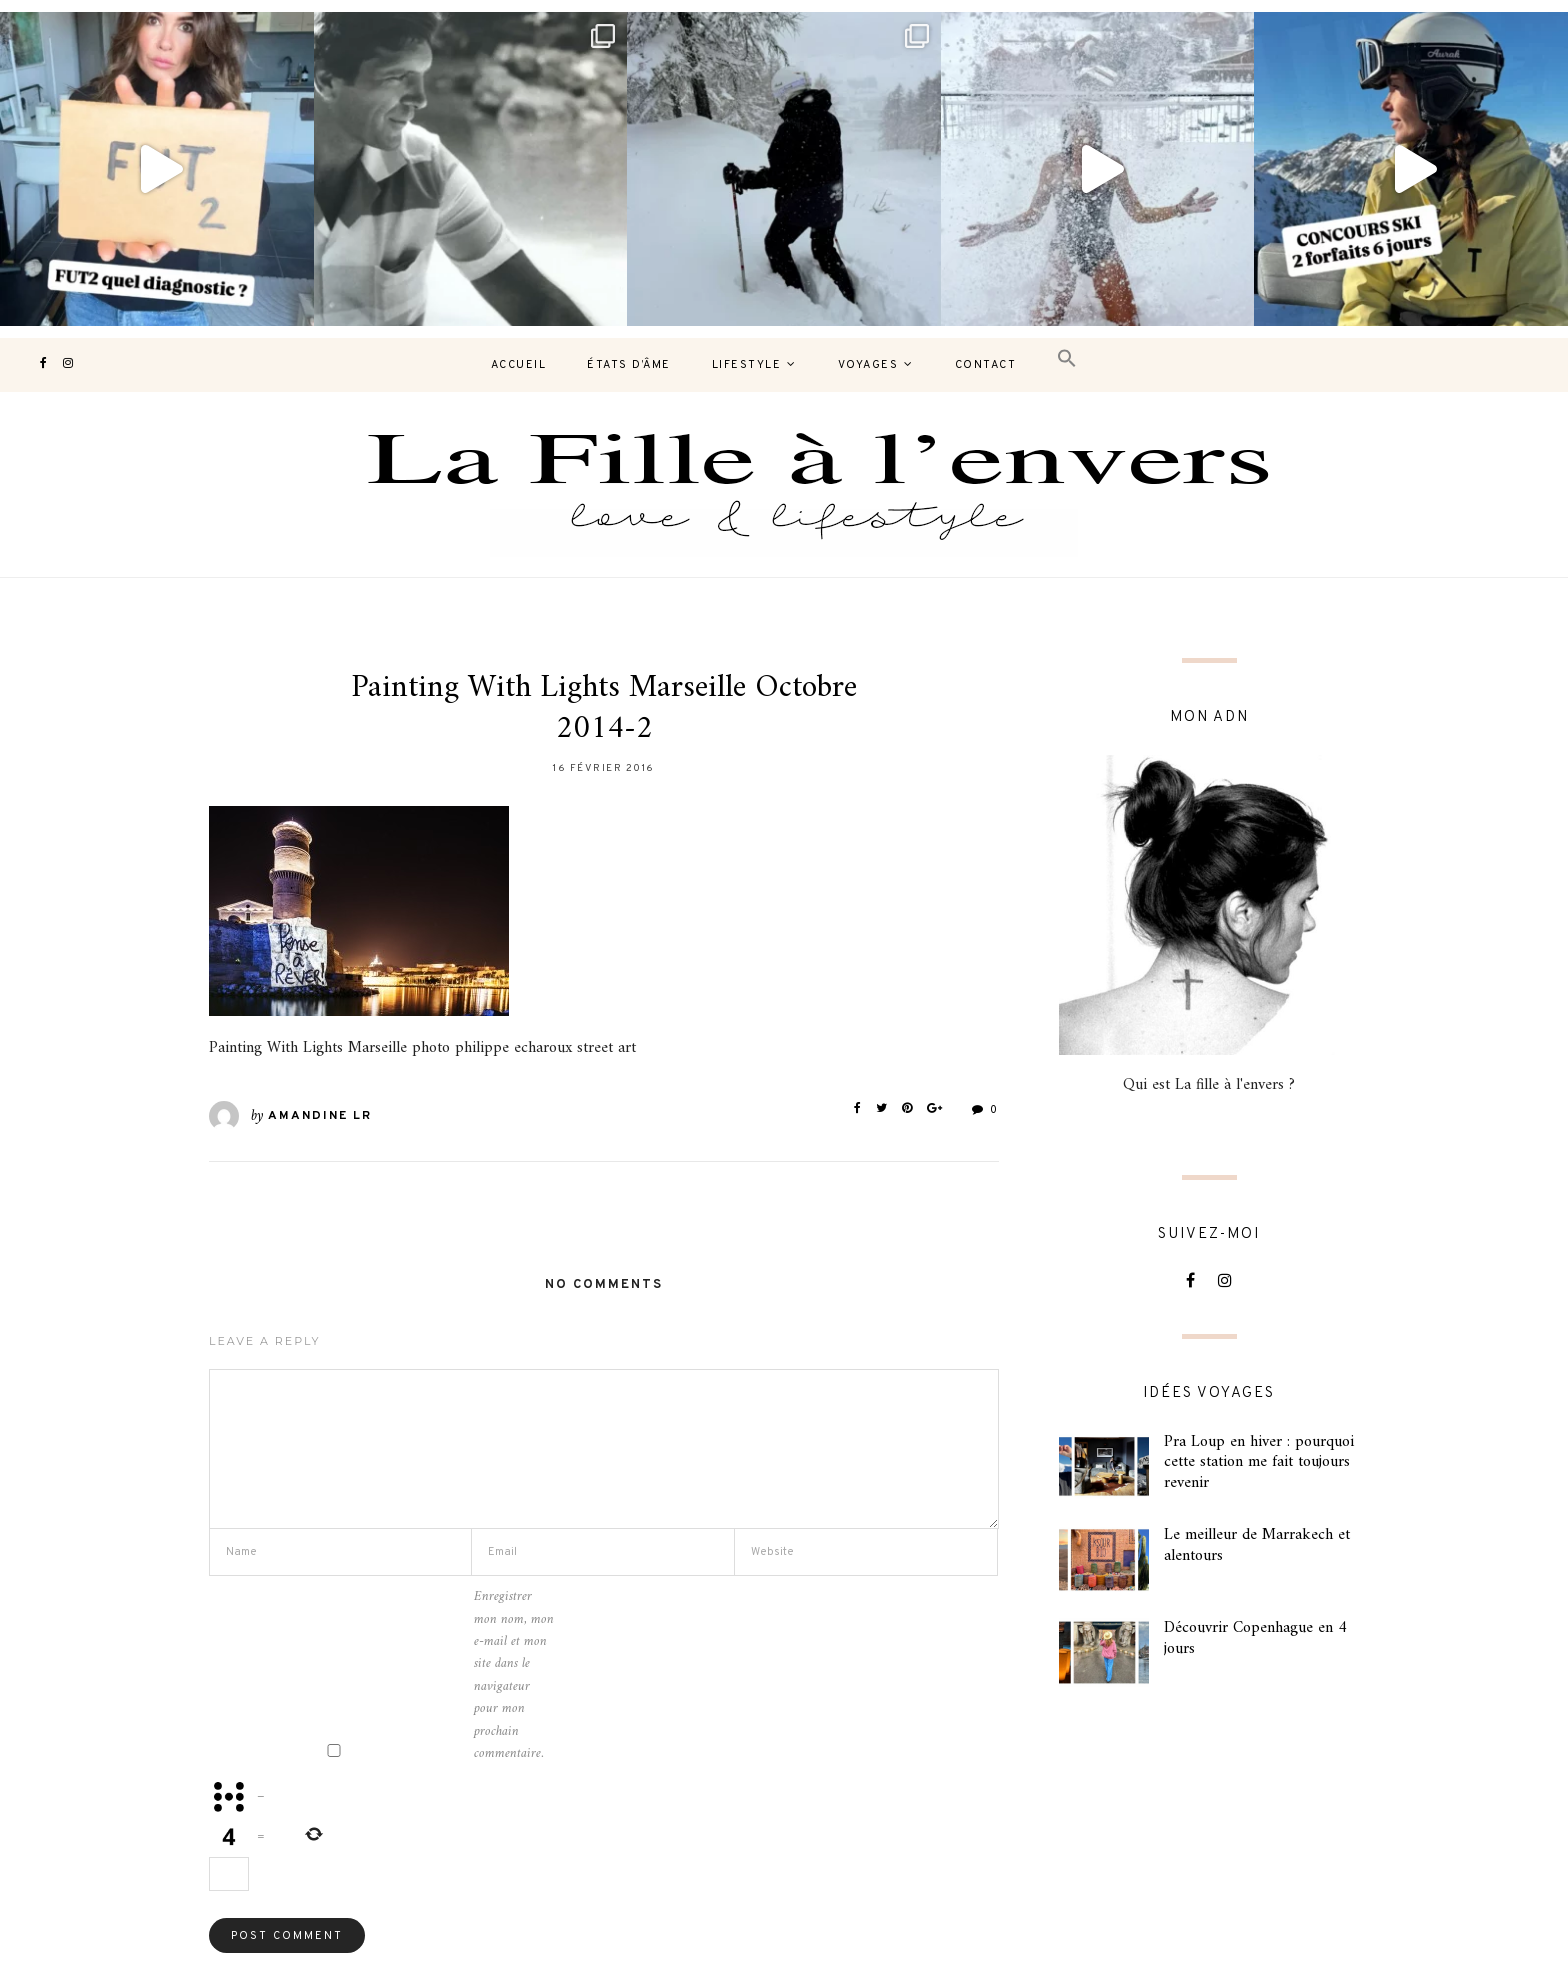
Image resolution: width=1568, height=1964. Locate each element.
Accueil (519, 365)
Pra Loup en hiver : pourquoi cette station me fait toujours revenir (1259, 1463)
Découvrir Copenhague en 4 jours (1255, 1638)
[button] (1067, 359)
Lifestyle (747, 365)
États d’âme (629, 365)
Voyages (868, 365)
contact (986, 365)
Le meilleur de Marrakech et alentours (1257, 1545)
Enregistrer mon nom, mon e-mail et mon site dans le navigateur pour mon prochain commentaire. (514, 1675)
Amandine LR (320, 1117)
